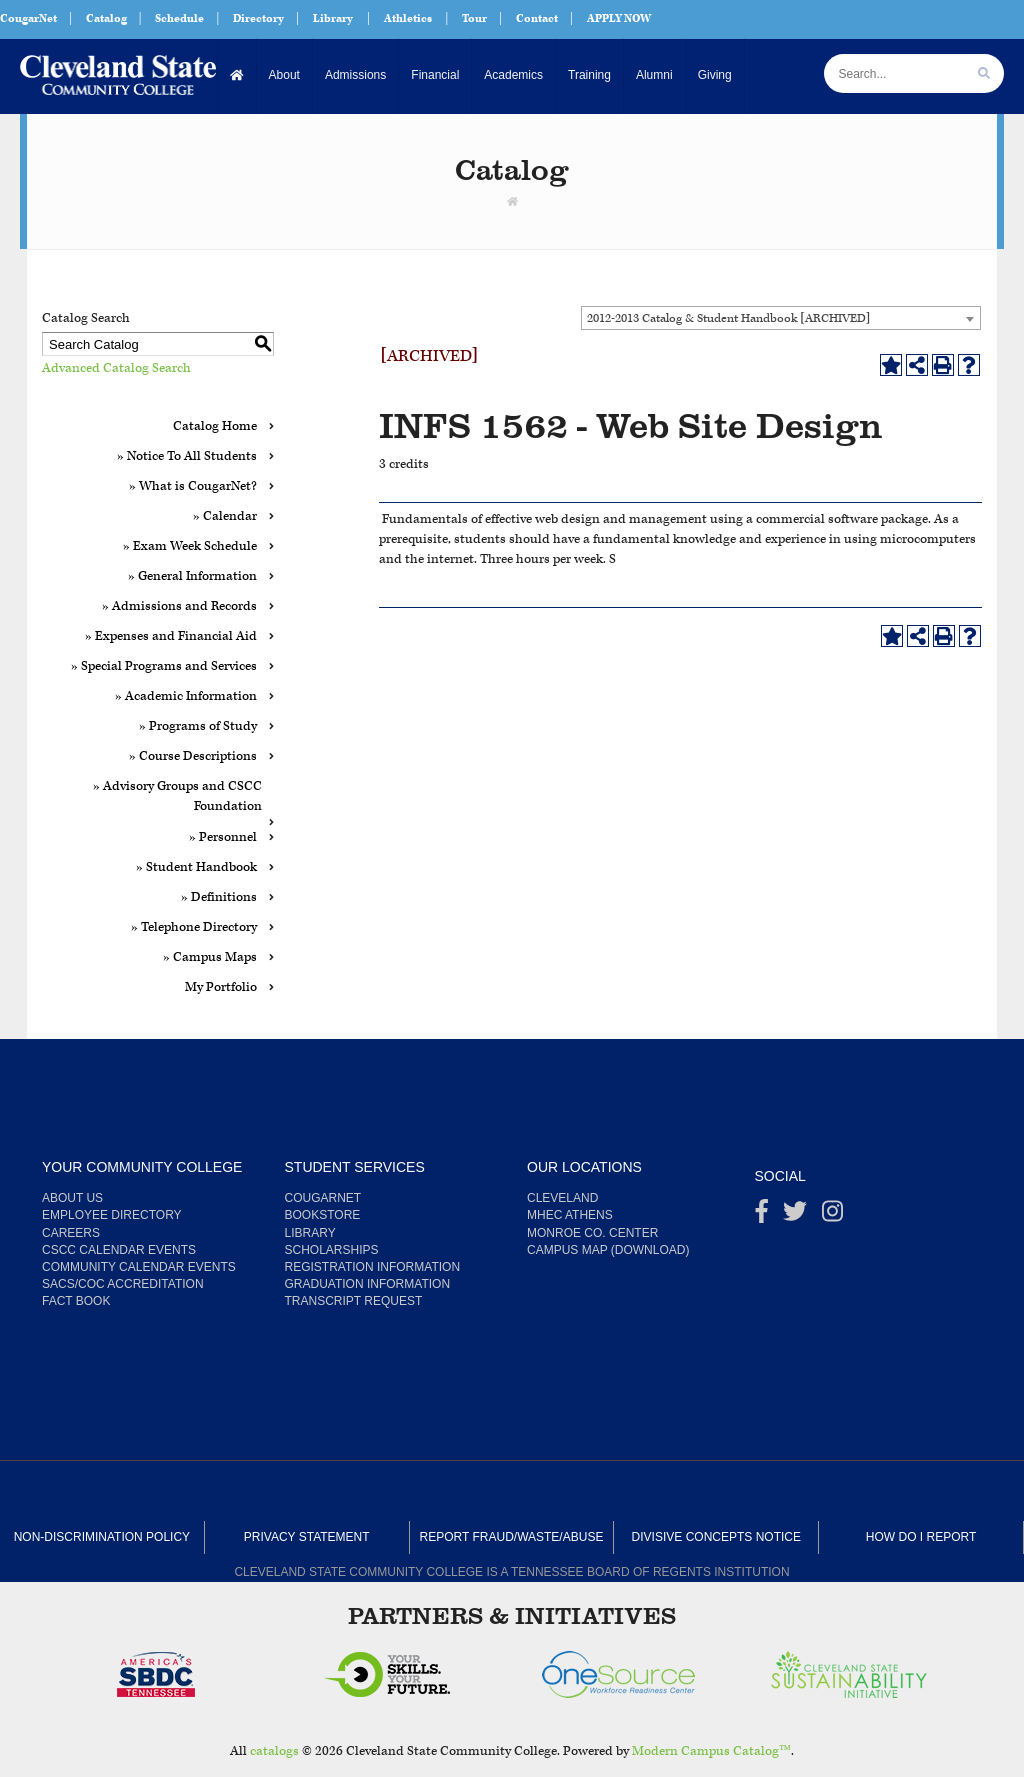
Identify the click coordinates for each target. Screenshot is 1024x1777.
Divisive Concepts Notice (716, 1537)
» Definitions (219, 897)
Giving (715, 75)
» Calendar (225, 516)
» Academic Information (186, 696)
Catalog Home (215, 426)
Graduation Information (368, 1284)
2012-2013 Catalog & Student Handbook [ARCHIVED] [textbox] (728, 318)
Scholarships (332, 1250)
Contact (537, 18)
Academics (513, 75)
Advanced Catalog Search (116, 368)
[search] (984, 73)
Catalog (106, 18)
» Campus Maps (210, 957)
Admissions (355, 75)
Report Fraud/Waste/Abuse (512, 1537)
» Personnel (223, 837)
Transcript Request (354, 1301)
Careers (71, 1233)
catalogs (274, 1751)
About (284, 75)
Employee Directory (112, 1215)
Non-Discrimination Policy (102, 1537)
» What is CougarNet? (193, 486)
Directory (258, 18)
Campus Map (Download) (608, 1250)
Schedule (179, 18)
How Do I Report (921, 1537)
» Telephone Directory (194, 927)
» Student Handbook (196, 867)
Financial (435, 75)
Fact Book (76, 1301)
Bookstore (323, 1215)
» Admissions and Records (179, 606)
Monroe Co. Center (592, 1233)
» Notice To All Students (187, 456)
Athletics (408, 18)
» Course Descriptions (193, 756)
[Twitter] (795, 1216)
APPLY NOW (619, 18)
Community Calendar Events (139, 1267)
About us (72, 1198)
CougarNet (28, 18)
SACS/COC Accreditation (123, 1284)
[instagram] (832, 1216)
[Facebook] (762, 1216)
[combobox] (781, 318)
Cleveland (562, 1198)
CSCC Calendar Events (119, 1250)
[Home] (237, 75)
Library (333, 18)
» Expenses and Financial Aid (171, 636)
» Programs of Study (198, 726)
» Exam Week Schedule (190, 546)
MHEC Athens (570, 1215)
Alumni (654, 75)
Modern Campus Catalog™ (711, 1751)
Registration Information (373, 1267)
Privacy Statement (307, 1537)
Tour (474, 18)
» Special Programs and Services (164, 666)
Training (589, 75)
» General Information (192, 576)
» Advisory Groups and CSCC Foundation (177, 796)
